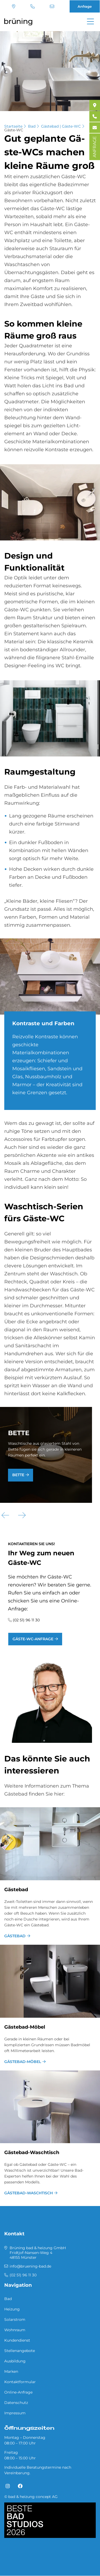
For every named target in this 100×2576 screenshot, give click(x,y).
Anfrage (85, 6)
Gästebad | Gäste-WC (61, 126)
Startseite (13, 126)
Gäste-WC (13, 130)
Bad (31, 126)
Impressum (15, 2413)
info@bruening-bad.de (52, 6)
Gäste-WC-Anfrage (33, 1639)
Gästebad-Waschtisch (31, 2152)
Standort (13, 6)
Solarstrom (14, 2319)
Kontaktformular (20, 2381)
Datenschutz (16, 2402)
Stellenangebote (19, 2350)
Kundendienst (17, 2340)
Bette (18, 1474)
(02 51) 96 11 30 (32, 6)
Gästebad (16, 1890)
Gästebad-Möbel (24, 2027)
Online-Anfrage (18, 2392)
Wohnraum (14, 2329)
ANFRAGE (94, 146)
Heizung (12, 2309)
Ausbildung (15, 2361)
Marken (11, 2371)
